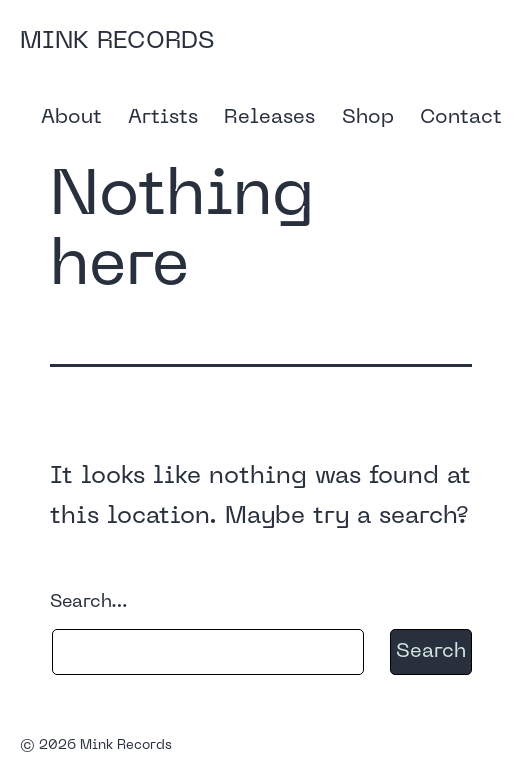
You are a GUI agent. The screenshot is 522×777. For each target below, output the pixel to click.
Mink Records (117, 42)
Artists (163, 118)
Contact (461, 118)
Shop (368, 118)
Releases (269, 118)
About (71, 118)
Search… (89, 602)
